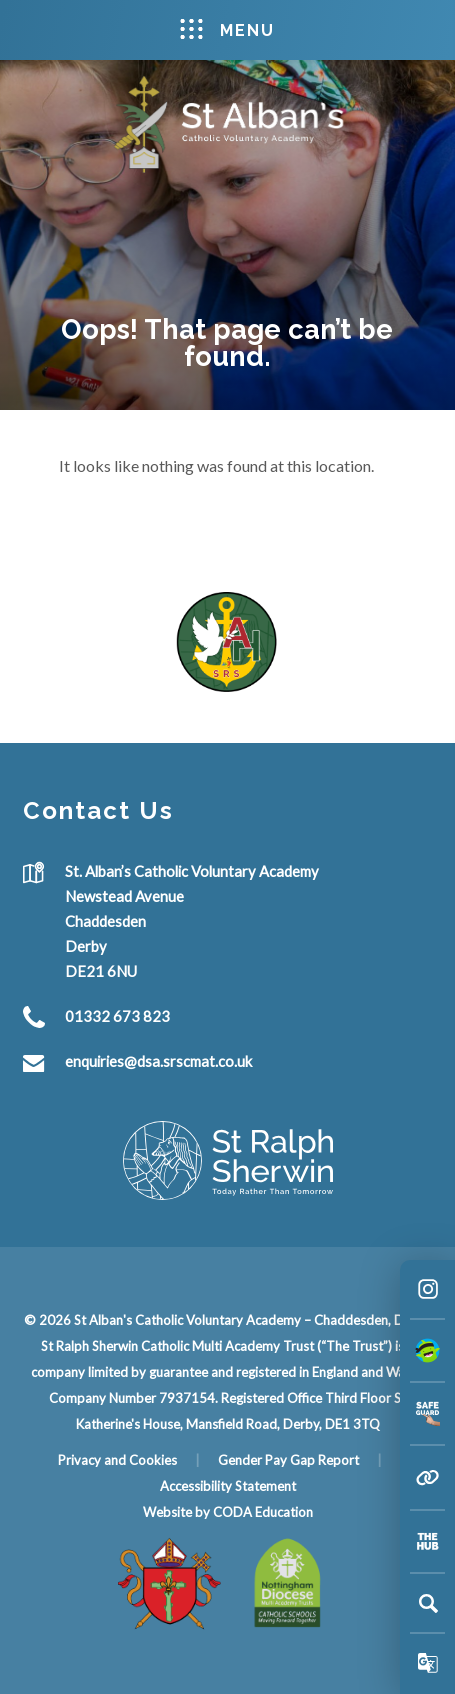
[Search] (428, 1603)
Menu (227, 29)
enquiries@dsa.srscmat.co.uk (158, 1061)
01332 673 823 (117, 1016)
